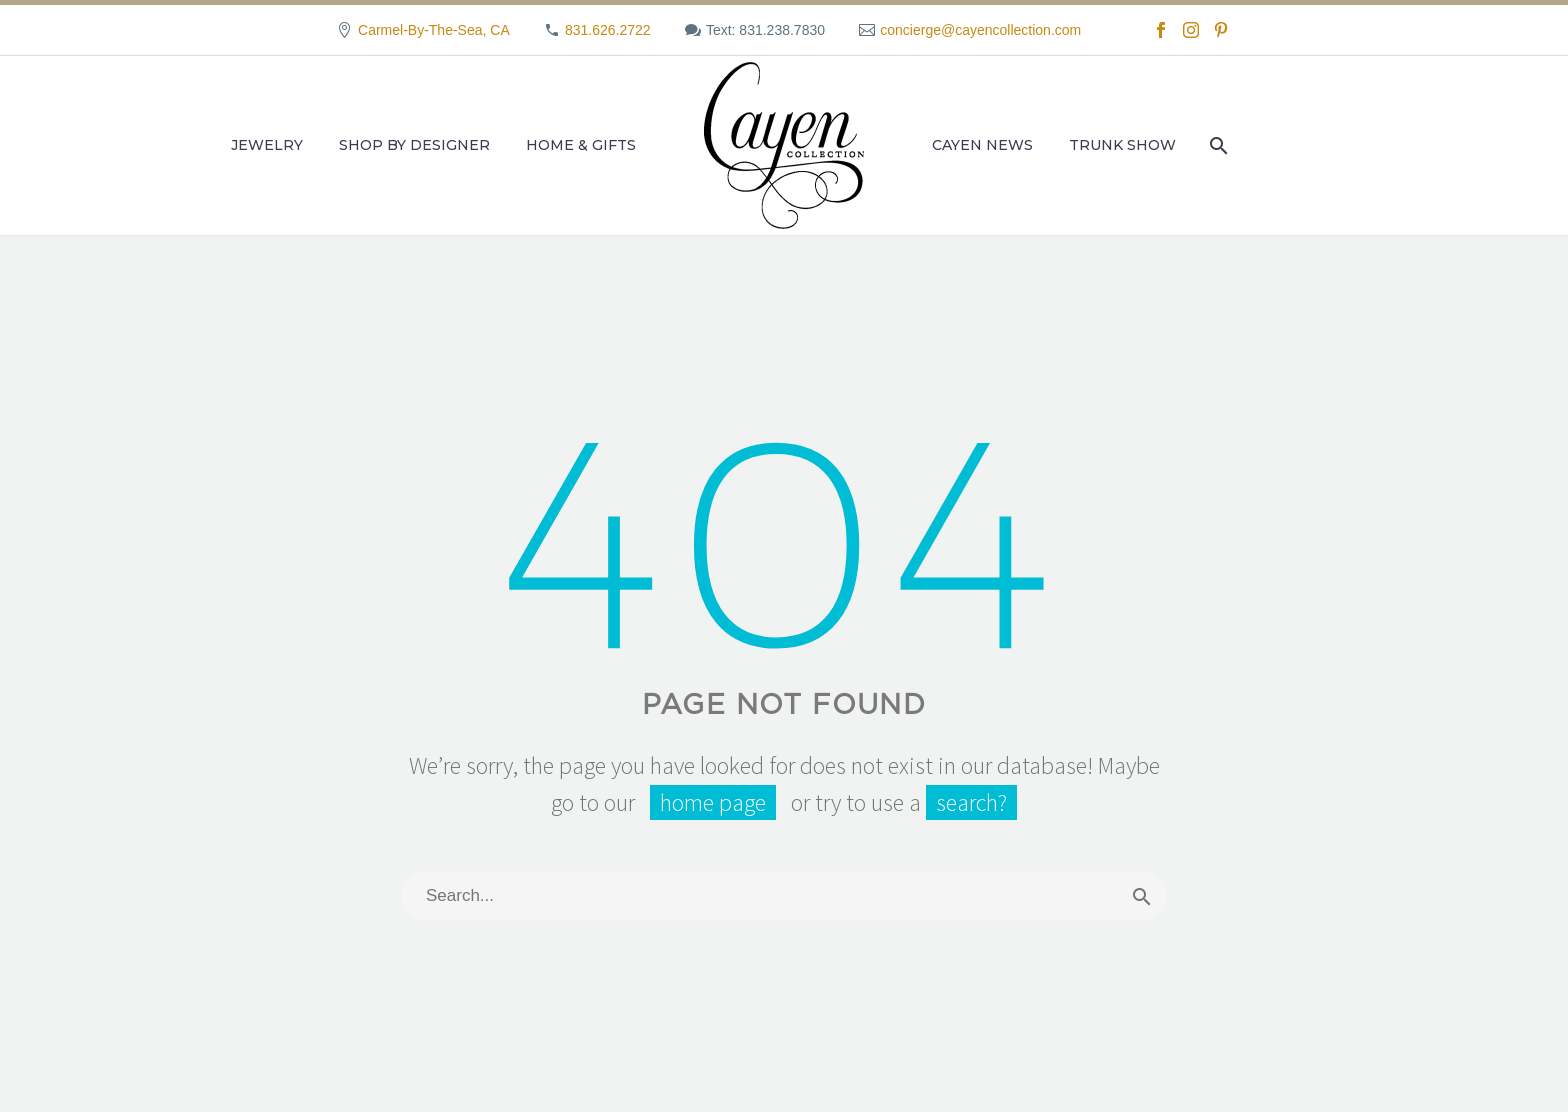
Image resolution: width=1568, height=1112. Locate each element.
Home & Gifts (581, 145)
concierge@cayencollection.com (980, 30)
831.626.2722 (608, 30)
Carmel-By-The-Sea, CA (434, 30)
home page (713, 802)
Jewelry (267, 145)
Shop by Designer (414, 145)
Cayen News (982, 145)
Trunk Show (1122, 145)
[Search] (1216, 145)
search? (971, 802)
